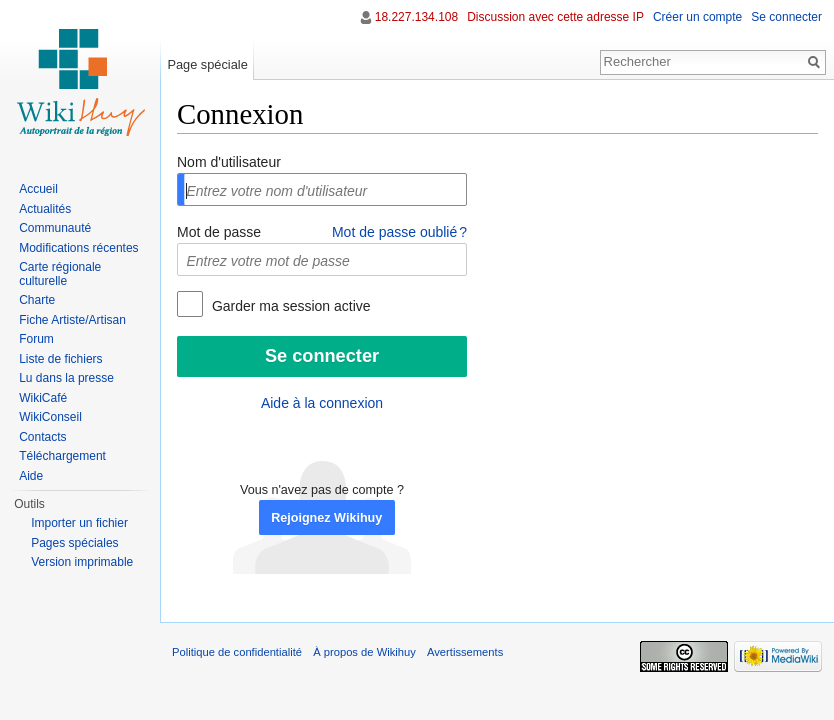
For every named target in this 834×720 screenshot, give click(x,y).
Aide (31, 476)
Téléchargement (62, 456)
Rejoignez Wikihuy (326, 518)
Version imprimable (82, 562)
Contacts (42, 437)
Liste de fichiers (60, 359)
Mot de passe (219, 232)
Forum (36, 339)
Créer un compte (697, 17)
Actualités (45, 209)
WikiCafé (43, 398)
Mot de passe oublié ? (399, 232)
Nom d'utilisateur (229, 162)
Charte (37, 300)
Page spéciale (207, 64)
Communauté (55, 228)
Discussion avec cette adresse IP (555, 17)
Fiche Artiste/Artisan (72, 320)
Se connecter (786, 17)
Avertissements (465, 652)
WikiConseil (50, 417)
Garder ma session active (289, 306)
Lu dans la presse (66, 378)
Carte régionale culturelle (60, 274)
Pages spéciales (74, 543)
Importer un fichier (79, 523)
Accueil (38, 189)
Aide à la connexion (322, 403)
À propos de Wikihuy (364, 652)
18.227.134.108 (416, 17)
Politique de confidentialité (237, 652)
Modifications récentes (78, 248)
